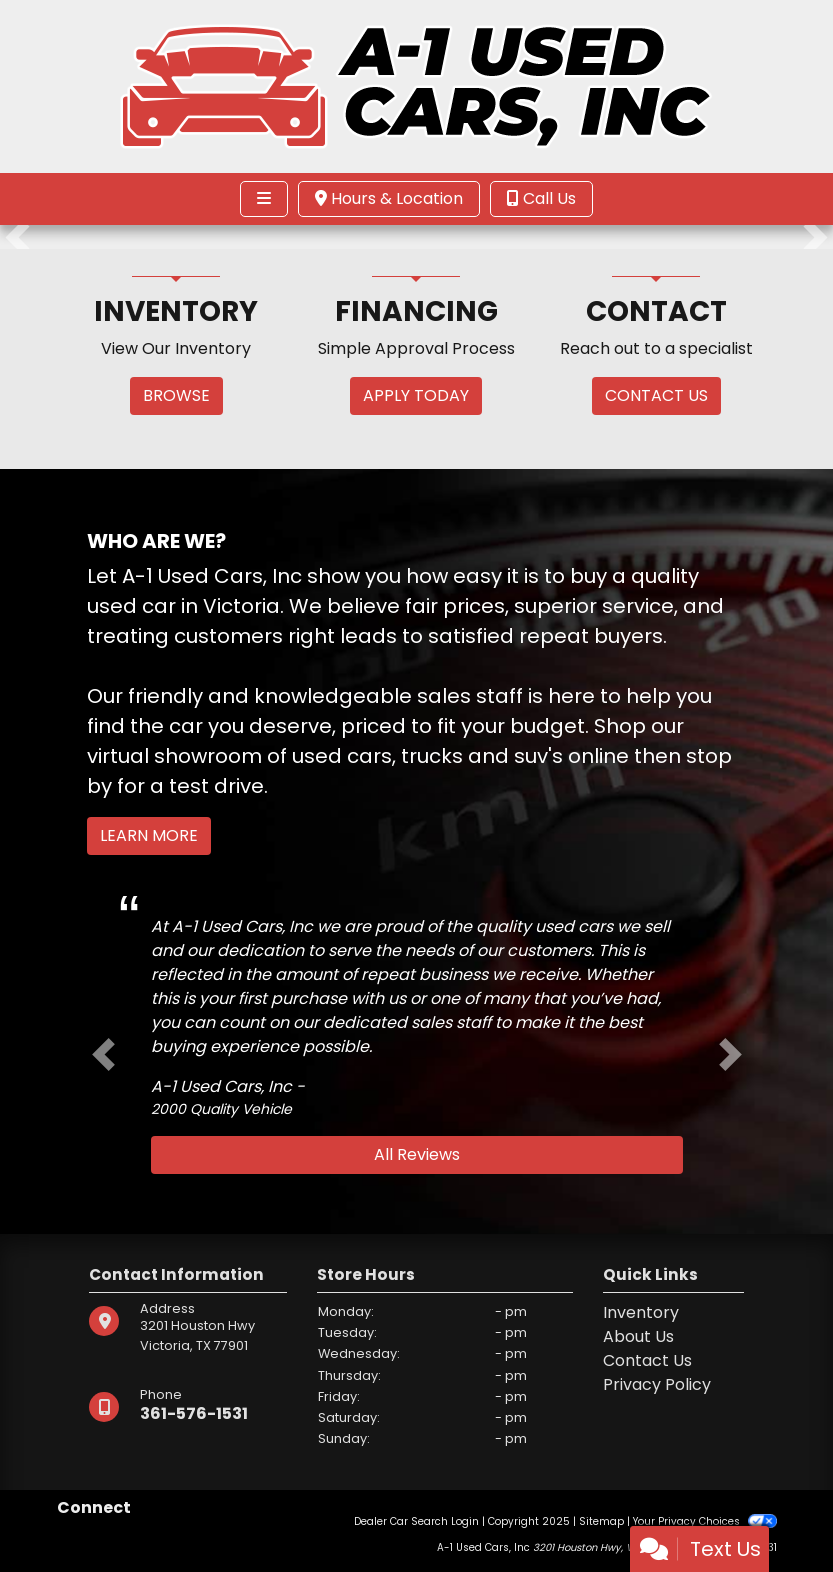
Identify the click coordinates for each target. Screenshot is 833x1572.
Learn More (149, 835)
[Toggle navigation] (264, 199)
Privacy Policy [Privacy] (657, 1384)
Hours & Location (389, 198)
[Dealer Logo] (416, 85)
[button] (17, 237)
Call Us (541, 198)
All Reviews (417, 1154)
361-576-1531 (194, 1413)
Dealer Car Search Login (416, 1521)
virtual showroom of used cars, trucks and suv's (325, 756)
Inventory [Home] (641, 1312)
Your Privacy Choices (704, 1521)
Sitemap (601, 1521)
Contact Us (647, 1360)
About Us (638, 1336)
